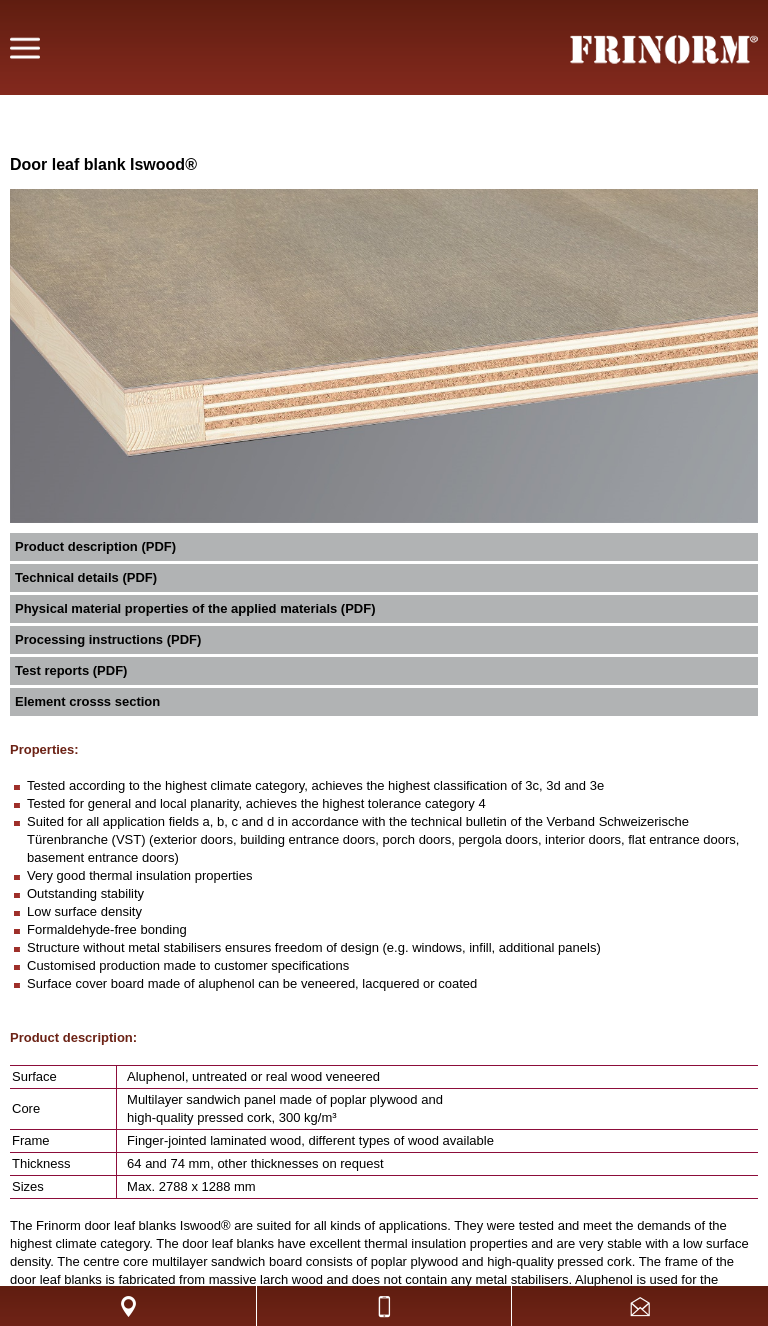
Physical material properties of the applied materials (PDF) (195, 608)
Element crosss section (87, 701)
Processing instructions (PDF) (108, 639)
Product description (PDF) (95, 546)
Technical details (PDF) (86, 577)
